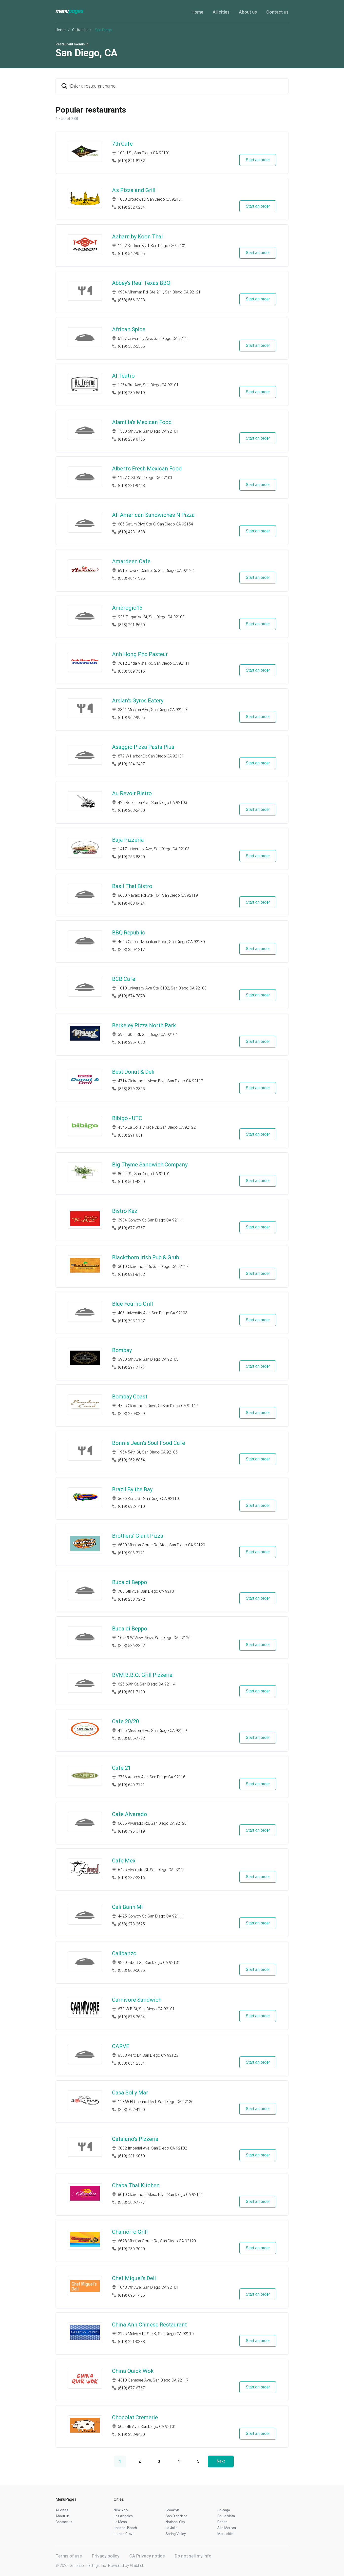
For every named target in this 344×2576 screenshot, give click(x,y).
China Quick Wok (133, 2371)
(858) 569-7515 (131, 671)
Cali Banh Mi (127, 1907)
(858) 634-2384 (131, 2063)
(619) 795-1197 (131, 1320)
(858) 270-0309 (131, 1413)
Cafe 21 (121, 1768)
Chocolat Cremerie (135, 2417)
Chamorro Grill (130, 2232)
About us (248, 12)
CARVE (120, 2046)
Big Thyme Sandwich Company (150, 1165)
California (79, 30)
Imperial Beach (125, 2528)
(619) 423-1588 (131, 532)
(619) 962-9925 (131, 717)
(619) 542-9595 (131, 253)
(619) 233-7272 (131, 1599)
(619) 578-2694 (131, 2016)
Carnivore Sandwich (136, 2000)
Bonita (222, 2522)
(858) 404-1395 (131, 578)
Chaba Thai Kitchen (136, 2185)
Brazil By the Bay (132, 1489)
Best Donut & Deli (133, 1072)
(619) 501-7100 (131, 1692)
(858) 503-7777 (131, 2202)
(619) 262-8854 (131, 1460)
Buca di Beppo (129, 1582)
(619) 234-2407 (131, 764)
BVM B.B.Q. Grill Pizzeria (142, 1675)
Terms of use (69, 2555)
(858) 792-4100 (131, 2109)
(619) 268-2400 (131, 810)
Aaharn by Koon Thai (137, 236)
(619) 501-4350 (131, 1181)
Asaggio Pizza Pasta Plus (143, 747)
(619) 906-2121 (131, 1552)
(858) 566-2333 (131, 300)
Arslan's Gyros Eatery (137, 700)
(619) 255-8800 (131, 856)
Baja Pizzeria (128, 840)
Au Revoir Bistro (132, 793)
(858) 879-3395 (131, 1088)
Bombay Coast (129, 1397)
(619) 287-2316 (131, 1877)
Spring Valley (176, 2534)
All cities (221, 12)
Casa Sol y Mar (130, 2093)
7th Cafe (122, 144)
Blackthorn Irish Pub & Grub (145, 1257)
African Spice (128, 329)
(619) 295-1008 (131, 1042)
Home (197, 12)
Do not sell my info (193, 2555)
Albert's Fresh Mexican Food (147, 468)
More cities (225, 2534)
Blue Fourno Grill (132, 1304)
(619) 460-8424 (131, 903)
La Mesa (120, 2522)
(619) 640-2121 (131, 1784)
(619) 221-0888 (131, 2341)
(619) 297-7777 (131, 1367)
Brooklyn (172, 2510)
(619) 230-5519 (131, 392)
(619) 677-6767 (131, 1228)
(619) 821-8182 (131, 160)
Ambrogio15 (127, 608)
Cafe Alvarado (129, 1814)
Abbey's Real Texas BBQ (141, 283)
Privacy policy (105, 2555)
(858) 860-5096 (131, 1970)
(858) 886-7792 (131, 1738)
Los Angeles (123, 2516)
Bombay (122, 1350)
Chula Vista (226, 2516)
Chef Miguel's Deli (134, 2278)
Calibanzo (124, 1953)
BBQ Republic (128, 933)
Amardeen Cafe (131, 561)
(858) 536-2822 (131, 1645)
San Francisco (176, 2516)
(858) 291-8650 (131, 624)
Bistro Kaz (124, 1211)
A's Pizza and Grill (133, 190)
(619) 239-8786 (131, 439)
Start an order (258, 160)
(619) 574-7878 (131, 996)
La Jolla (171, 2528)
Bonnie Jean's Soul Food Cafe (148, 1443)
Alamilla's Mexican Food (142, 422)
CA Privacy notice (147, 2555)
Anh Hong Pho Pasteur (140, 654)
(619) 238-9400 (131, 2434)
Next (221, 2461)
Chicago (223, 2510)
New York (121, 2510)
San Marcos (226, 2528)
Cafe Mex (123, 1861)
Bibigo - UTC (127, 1118)
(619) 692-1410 (131, 1506)
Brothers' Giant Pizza (137, 1536)
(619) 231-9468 (131, 485)
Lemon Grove (124, 2534)
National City (175, 2522)
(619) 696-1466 (131, 2295)
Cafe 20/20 (125, 1721)
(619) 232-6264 (131, 207)
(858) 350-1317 (131, 949)
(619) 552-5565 (131, 346)
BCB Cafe (123, 979)
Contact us (277, 12)
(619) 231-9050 (131, 2156)
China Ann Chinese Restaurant (149, 2325)
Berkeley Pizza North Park (144, 1025)
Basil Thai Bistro (132, 886)
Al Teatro (123, 376)
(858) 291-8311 (131, 1135)
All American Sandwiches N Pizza (153, 515)
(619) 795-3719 (131, 1831)
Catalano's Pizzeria (135, 2139)
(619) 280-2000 (131, 2249)
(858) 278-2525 (131, 1924)
